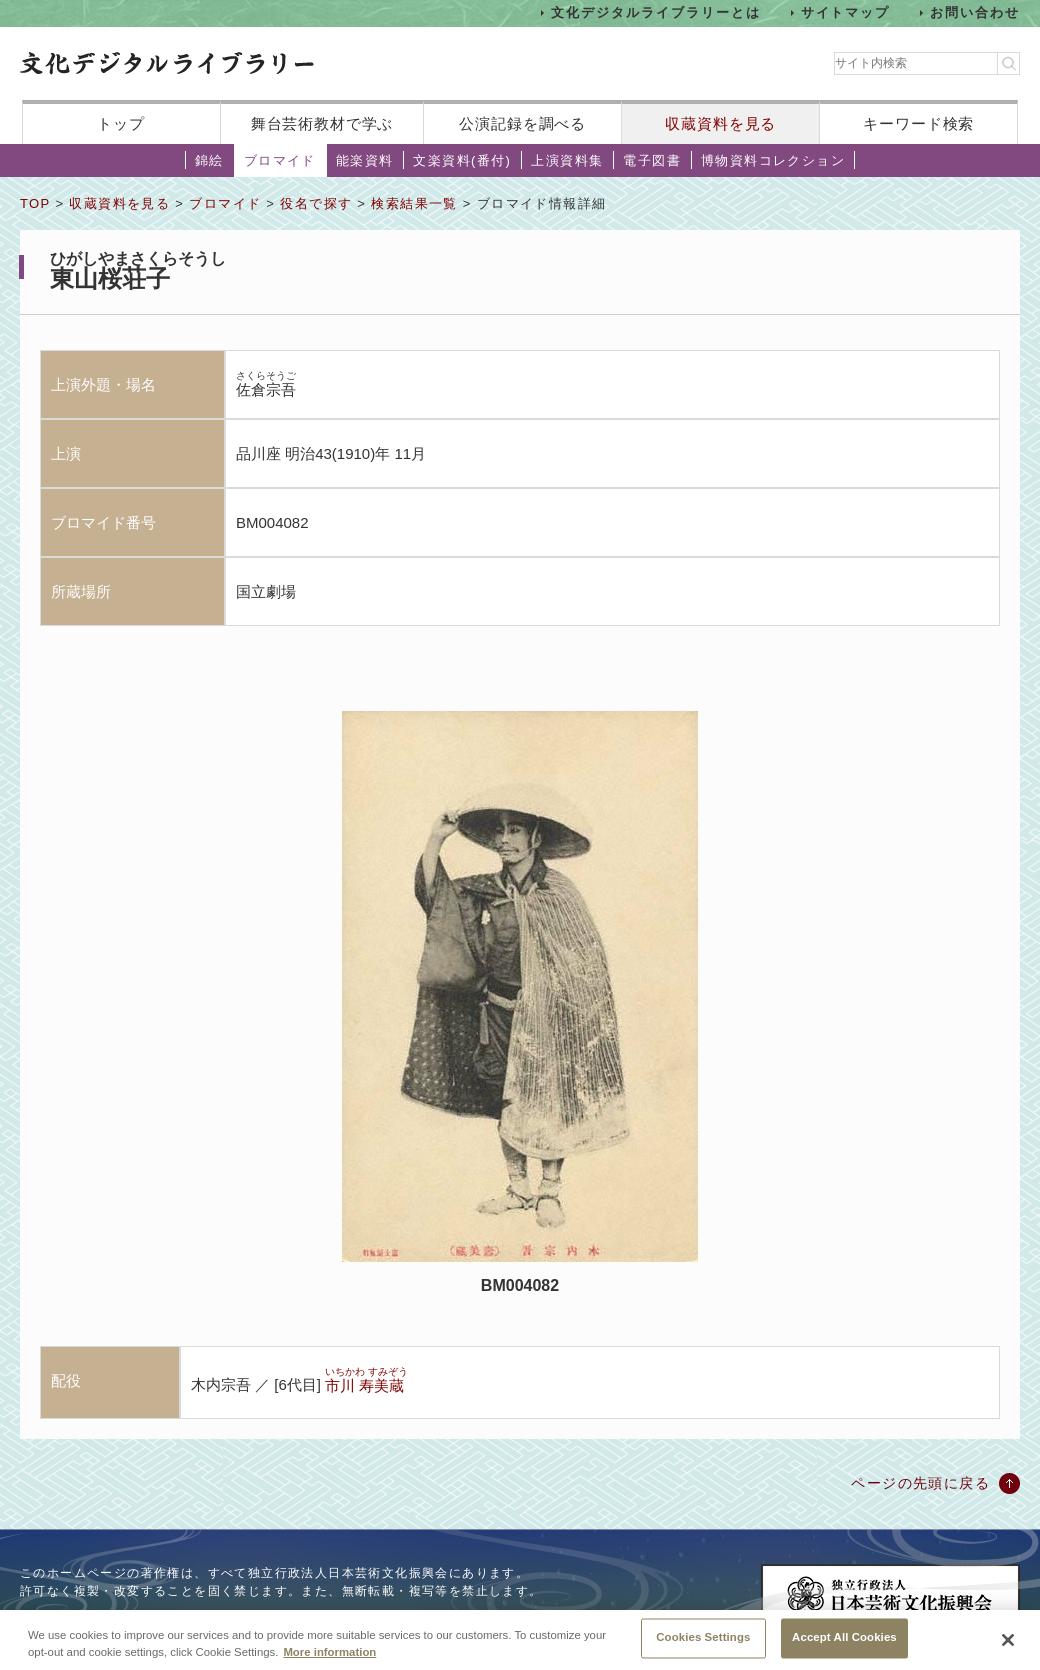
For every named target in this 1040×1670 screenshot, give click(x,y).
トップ (121, 123)
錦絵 (209, 160)
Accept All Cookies (844, 1644)
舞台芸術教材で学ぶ (322, 123)
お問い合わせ (975, 12)
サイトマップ (846, 12)
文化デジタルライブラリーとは (655, 12)
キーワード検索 (918, 123)
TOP (35, 203)
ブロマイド (280, 160)
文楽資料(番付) (462, 160)
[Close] (1008, 1646)
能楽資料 (365, 160)
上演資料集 (567, 160)
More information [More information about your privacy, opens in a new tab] (329, 1658)
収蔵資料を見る (720, 123)
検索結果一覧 (414, 203)
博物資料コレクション (773, 160)
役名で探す (316, 203)
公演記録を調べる (522, 123)
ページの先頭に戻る (920, 1483)
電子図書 (652, 160)
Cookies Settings (703, 1644)
